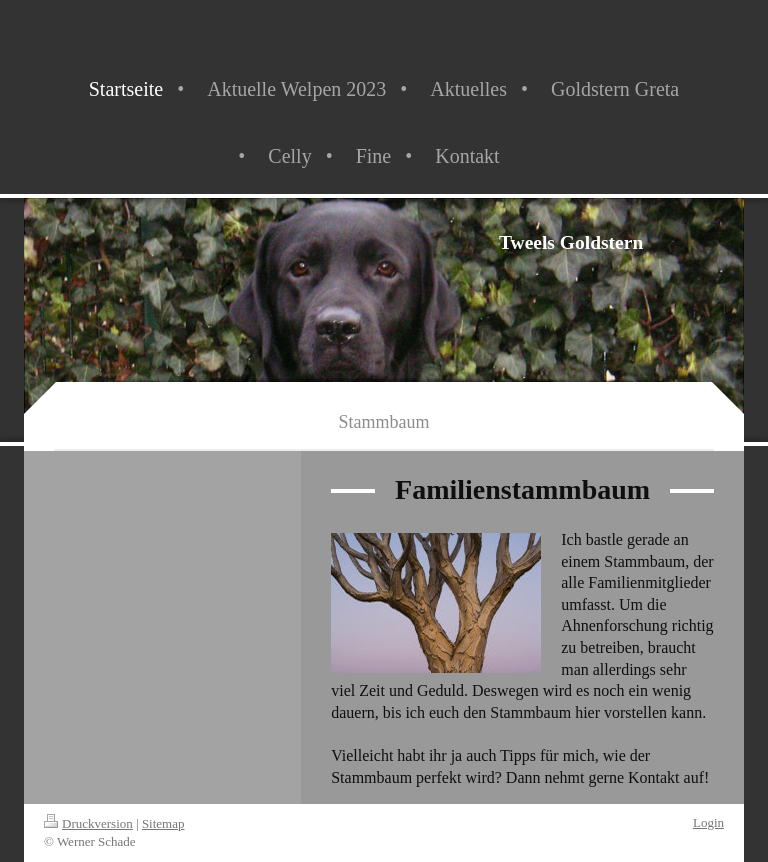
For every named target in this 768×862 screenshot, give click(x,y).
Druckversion (88, 823)
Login (708, 822)
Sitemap (163, 823)
